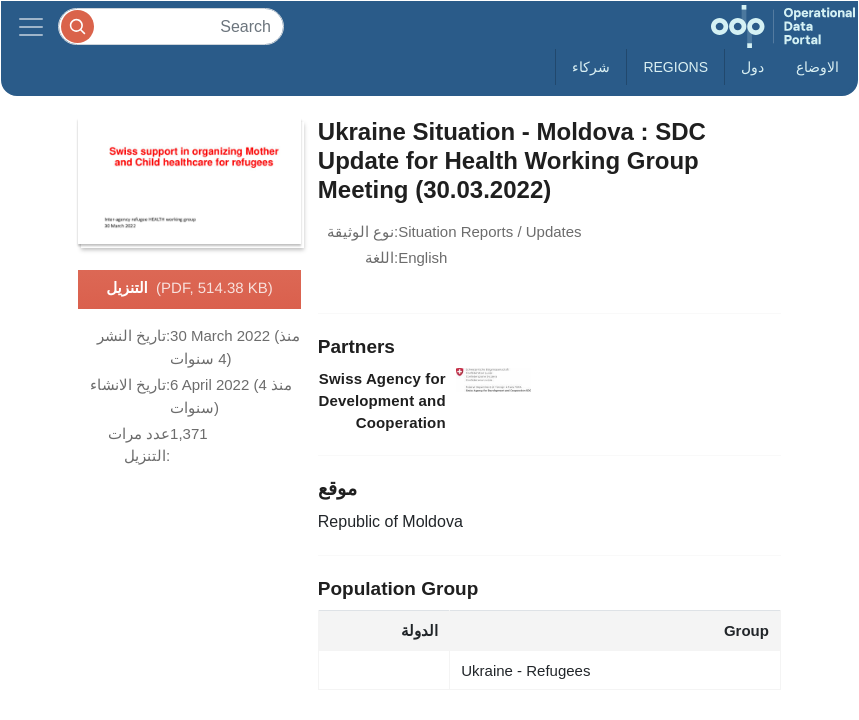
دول (752, 67)
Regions (675, 67)
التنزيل (189, 289)
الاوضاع (817, 67)
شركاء (591, 67)
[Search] (171, 26)
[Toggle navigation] (31, 26)
